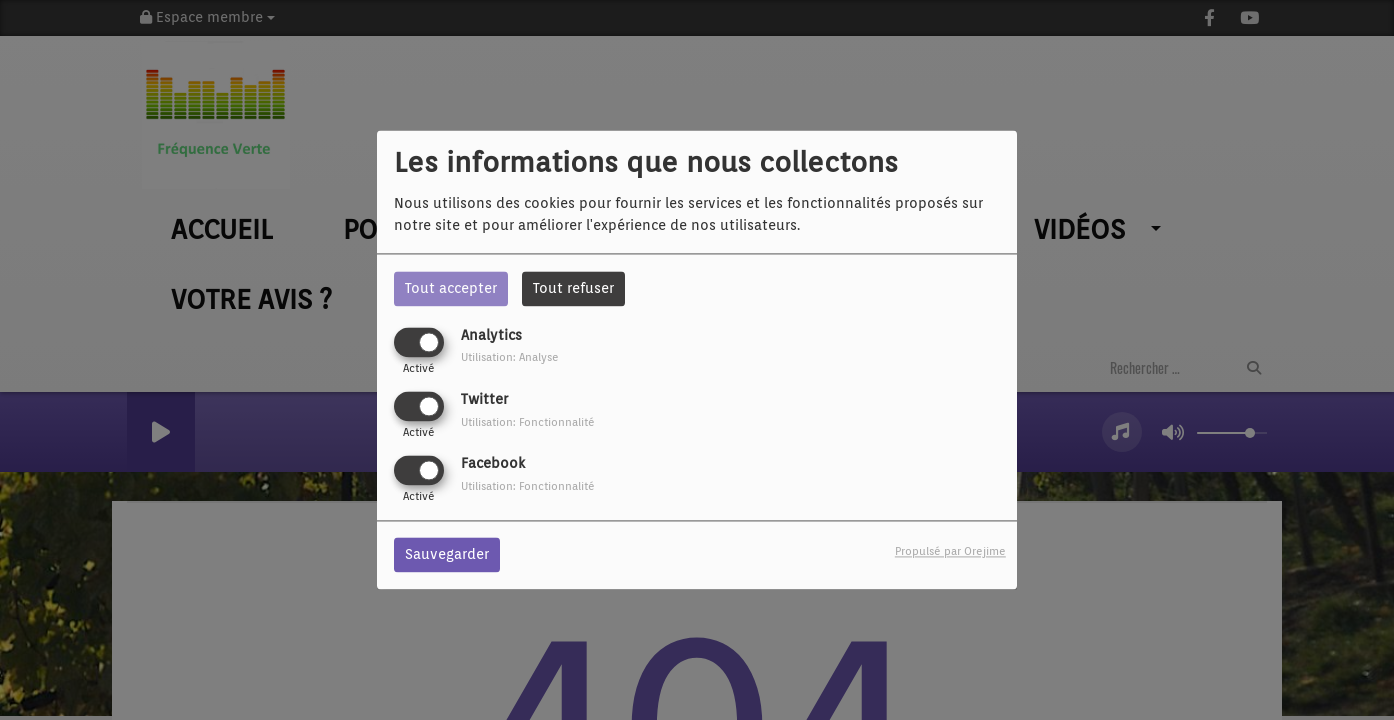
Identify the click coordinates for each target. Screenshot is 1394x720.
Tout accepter (451, 288)
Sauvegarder (447, 555)
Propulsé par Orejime (950, 552)
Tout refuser (573, 288)
